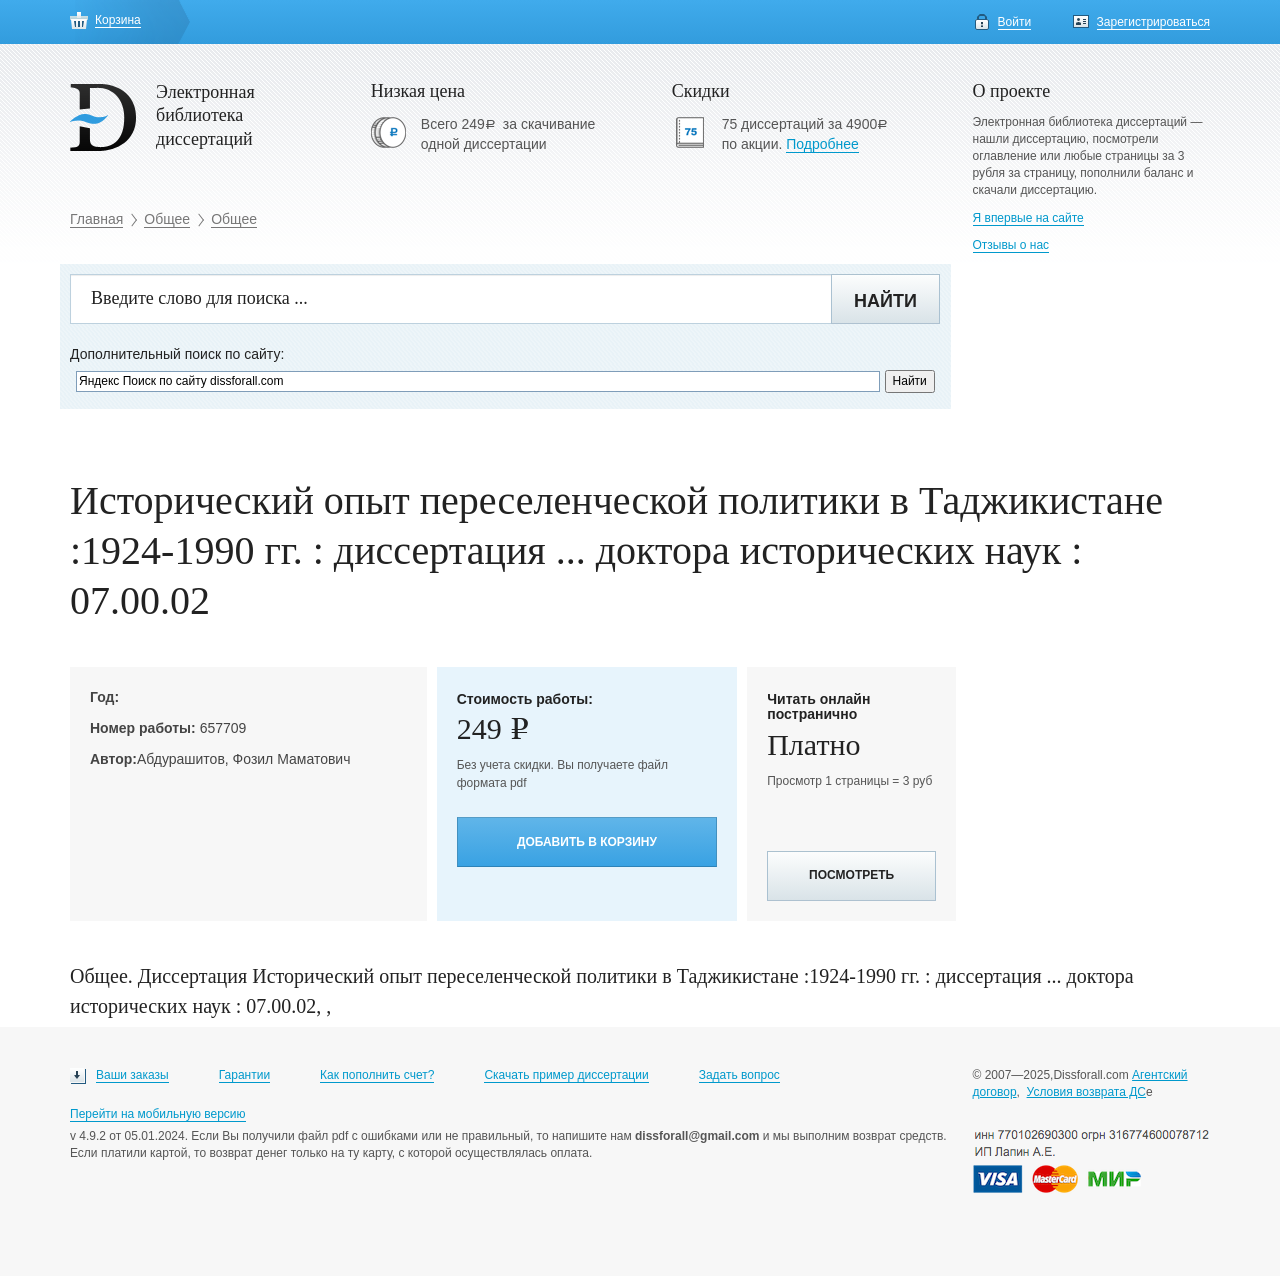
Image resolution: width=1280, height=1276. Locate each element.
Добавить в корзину (587, 842)
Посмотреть (851, 875)
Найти (885, 301)
